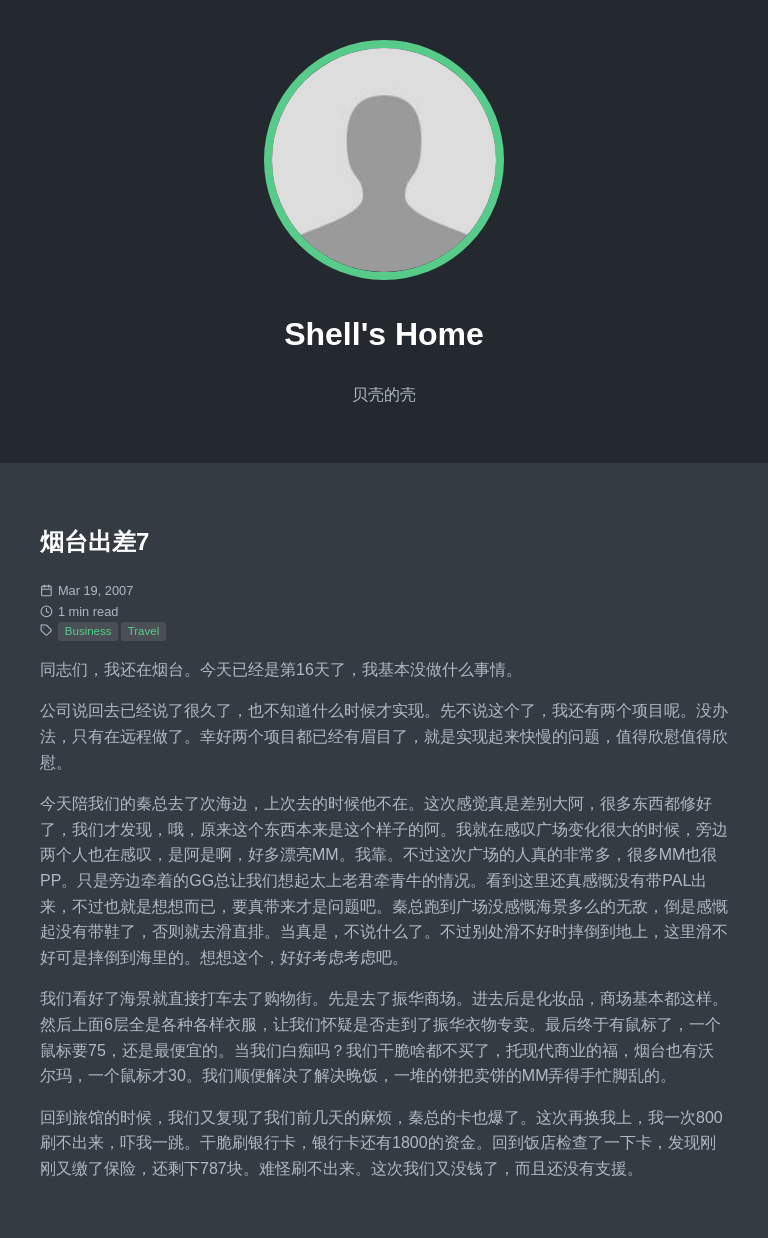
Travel (144, 631)
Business (88, 631)
